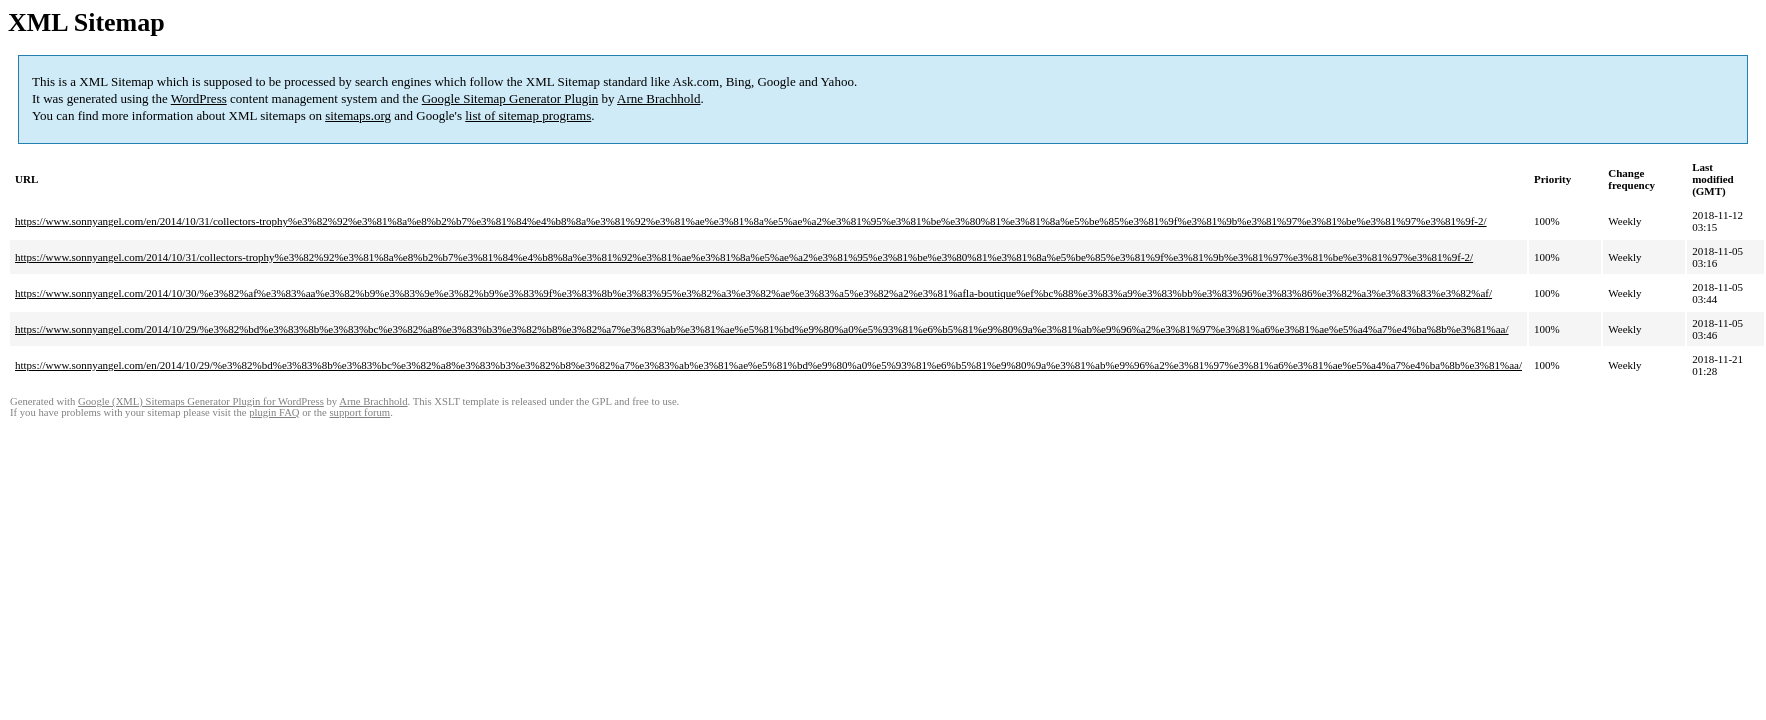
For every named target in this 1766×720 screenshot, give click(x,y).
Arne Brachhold (658, 98)
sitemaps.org (358, 115)
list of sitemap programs (528, 115)
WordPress (199, 98)
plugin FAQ (274, 412)
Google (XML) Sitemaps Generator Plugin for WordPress (201, 401)
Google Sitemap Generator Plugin (510, 98)
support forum (359, 412)
